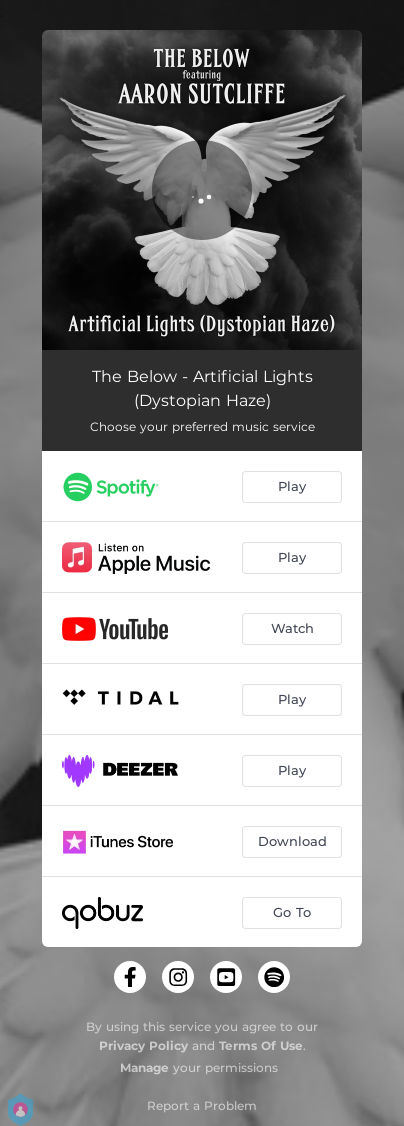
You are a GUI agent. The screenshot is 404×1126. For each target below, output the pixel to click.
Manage (144, 1067)
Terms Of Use (261, 1045)
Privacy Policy (143, 1045)
